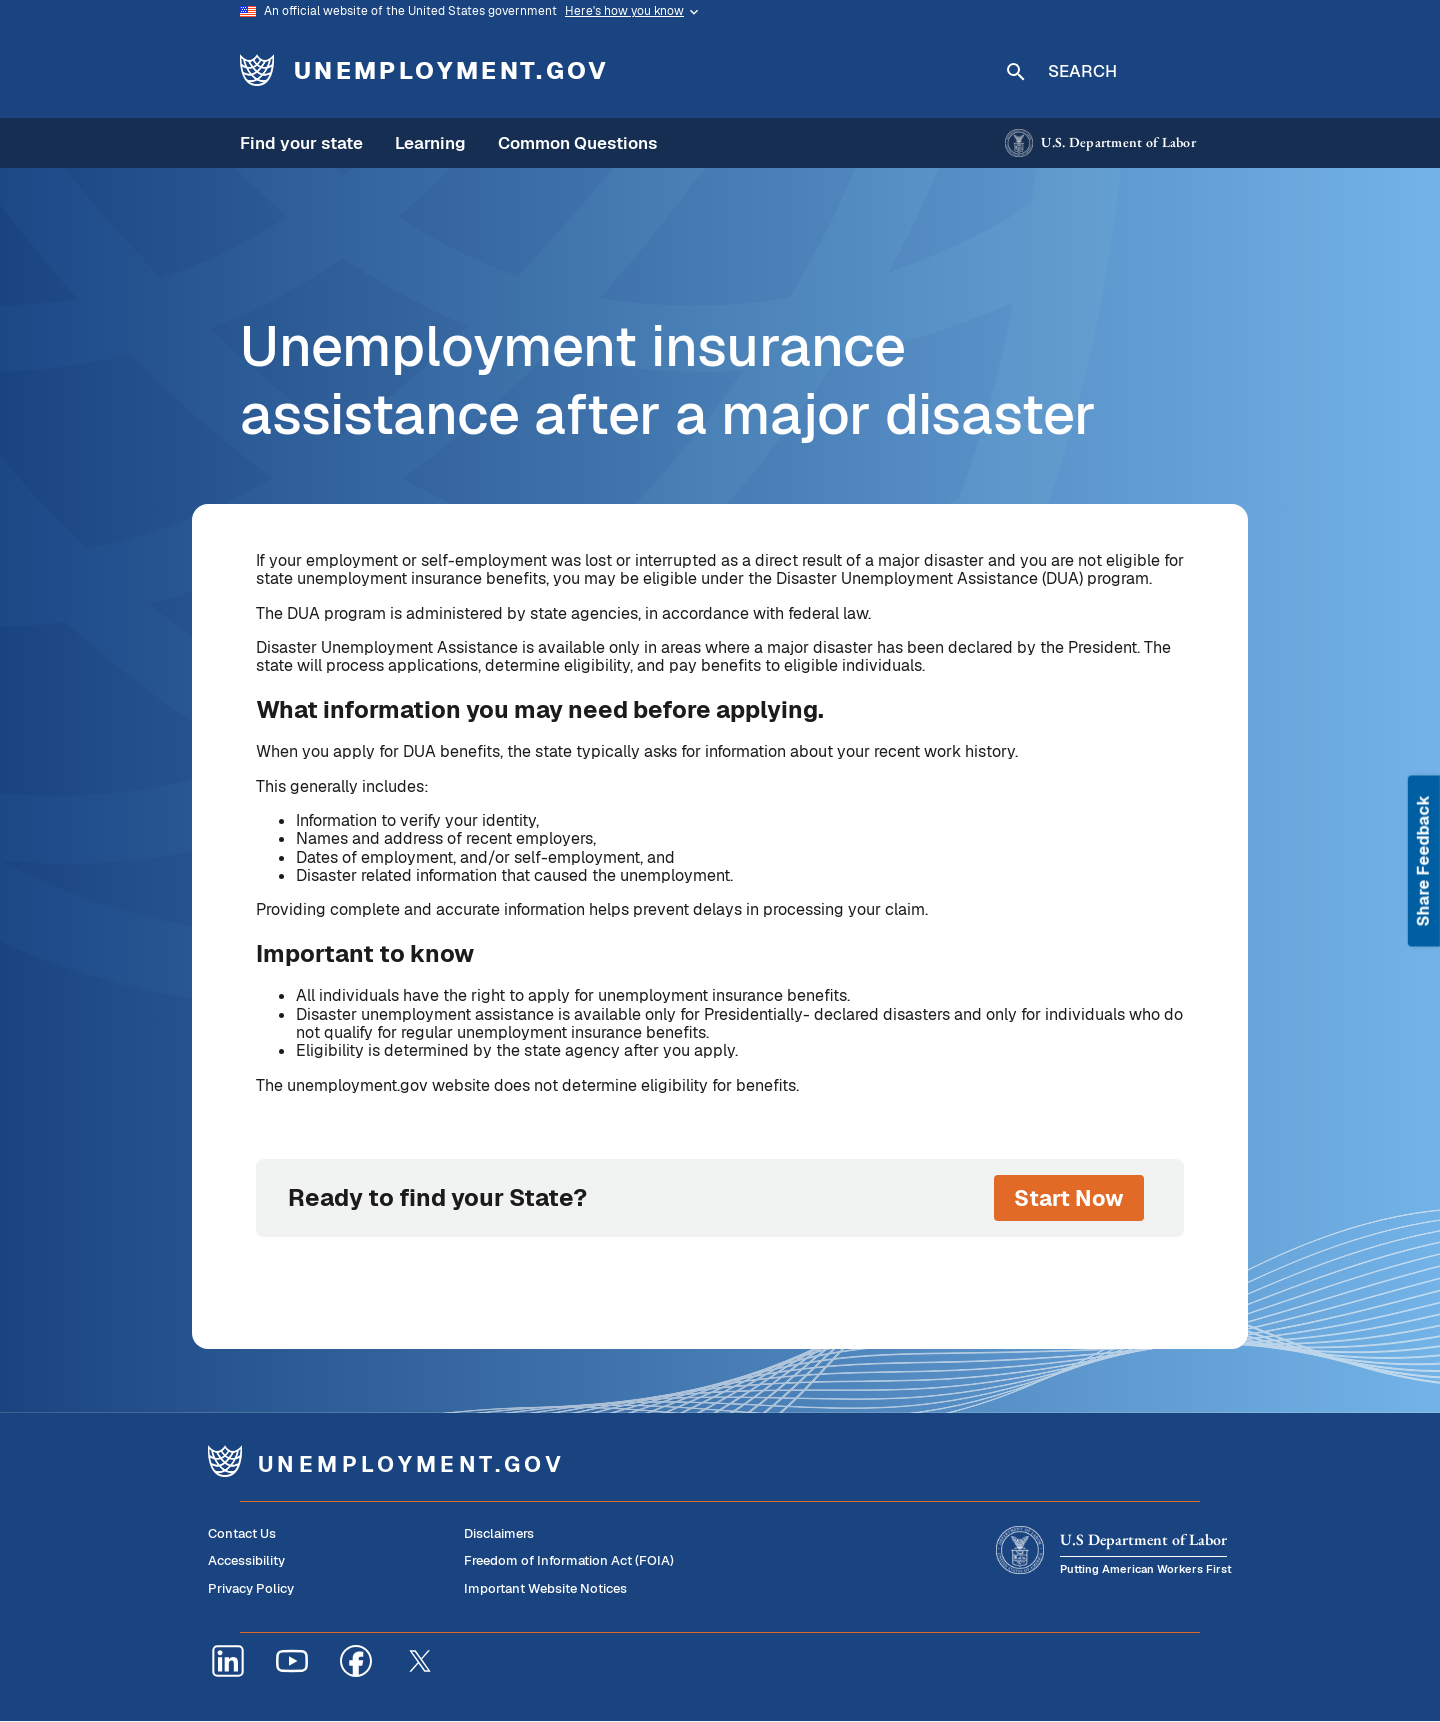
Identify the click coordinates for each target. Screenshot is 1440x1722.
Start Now (1069, 1198)
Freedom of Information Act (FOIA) (569, 1561)
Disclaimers (499, 1534)
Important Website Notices (545, 1589)
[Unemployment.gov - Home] (432, 70)
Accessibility (246, 1561)
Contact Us (242, 1534)
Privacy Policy (251, 1589)
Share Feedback (1423, 861)
